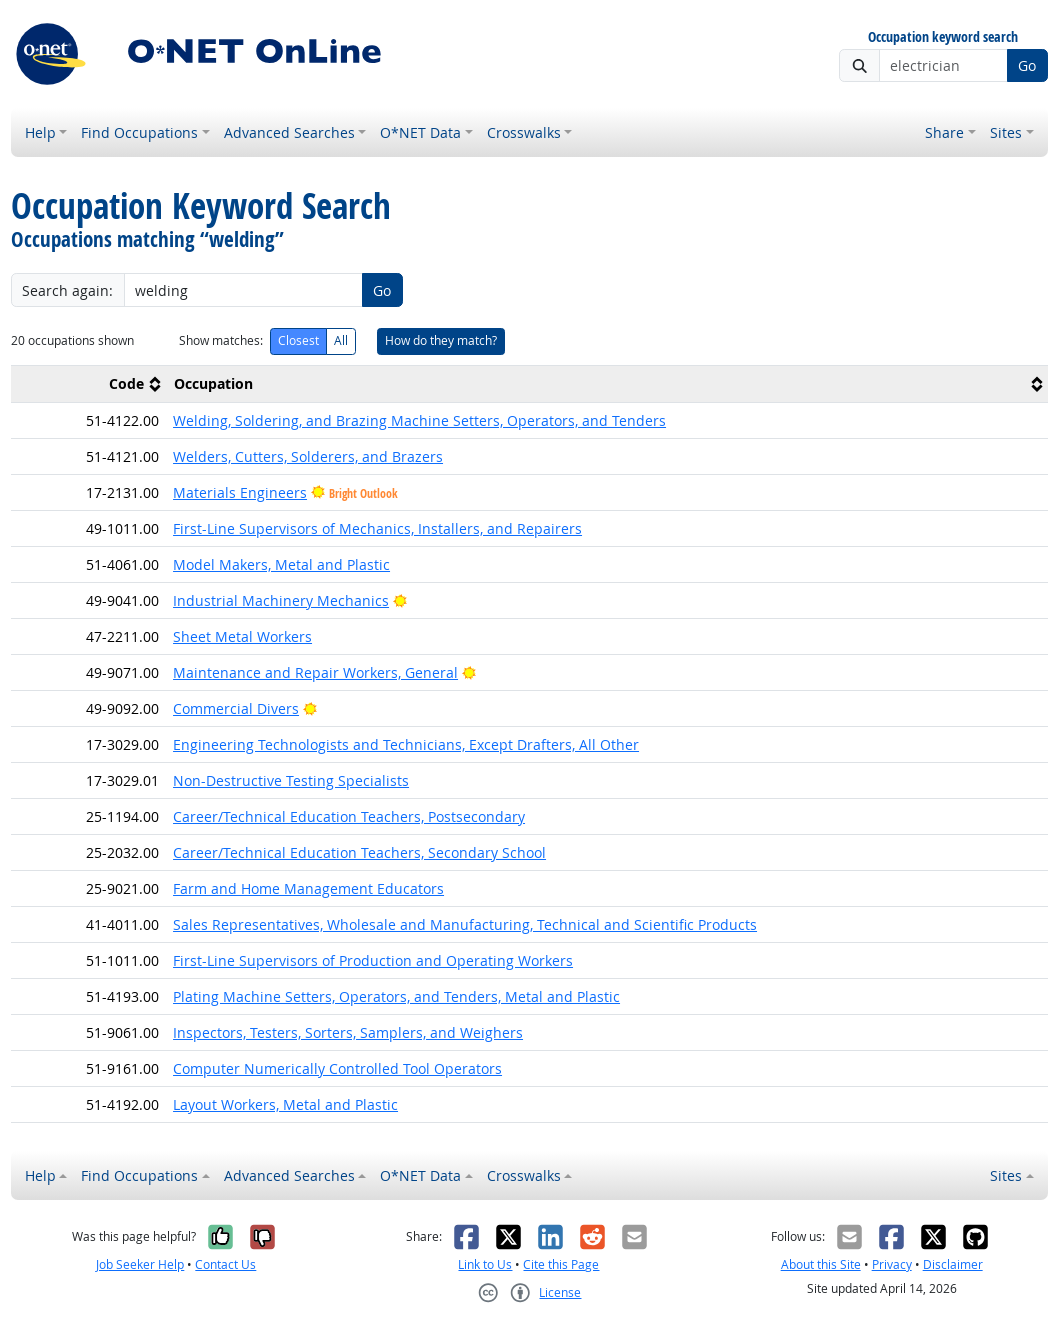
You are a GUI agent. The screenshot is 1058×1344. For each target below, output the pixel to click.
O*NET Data (420, 132)
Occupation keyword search (943, 37)
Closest (298, 340)
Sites (1006, 132)
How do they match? (441, 340)
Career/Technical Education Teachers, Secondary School (359, 852)
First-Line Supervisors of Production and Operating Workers (373, 960)
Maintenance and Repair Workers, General (315, 672)
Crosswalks (524, 132)
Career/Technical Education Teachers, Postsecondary (349, 816)
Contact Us (225, 1264)
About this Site (821, 1264)
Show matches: (221, 340)
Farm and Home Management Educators (308, 888)
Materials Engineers (240, 492)
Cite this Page (561, 1264)
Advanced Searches (289, 132)
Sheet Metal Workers (242, 636)
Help (40, 132)
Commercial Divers (236, 708)
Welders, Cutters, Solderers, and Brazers (308, 456)
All (341, 340)
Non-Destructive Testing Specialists (291, 780)
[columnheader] (89, 383)
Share (944, 132)
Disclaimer (953, 1264)
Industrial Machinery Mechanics (281, 600)
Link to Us (485, 1264)
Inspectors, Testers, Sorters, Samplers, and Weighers (348, 1032)
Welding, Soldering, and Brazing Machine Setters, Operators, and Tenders (419, 420)
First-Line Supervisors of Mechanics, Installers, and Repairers (377, 528)
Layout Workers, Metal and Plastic (285, 1104)
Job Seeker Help (140, 1264)
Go (1027, 65)
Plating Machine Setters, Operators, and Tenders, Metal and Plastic (396, 996)
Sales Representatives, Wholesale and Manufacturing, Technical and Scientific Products (465, 924)
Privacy (892, 1264)
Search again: (67, 290)
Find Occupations (139, 132)
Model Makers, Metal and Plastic (281, 564)
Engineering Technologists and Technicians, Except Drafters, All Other (406, 744)
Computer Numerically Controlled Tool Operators (337, 1068)
